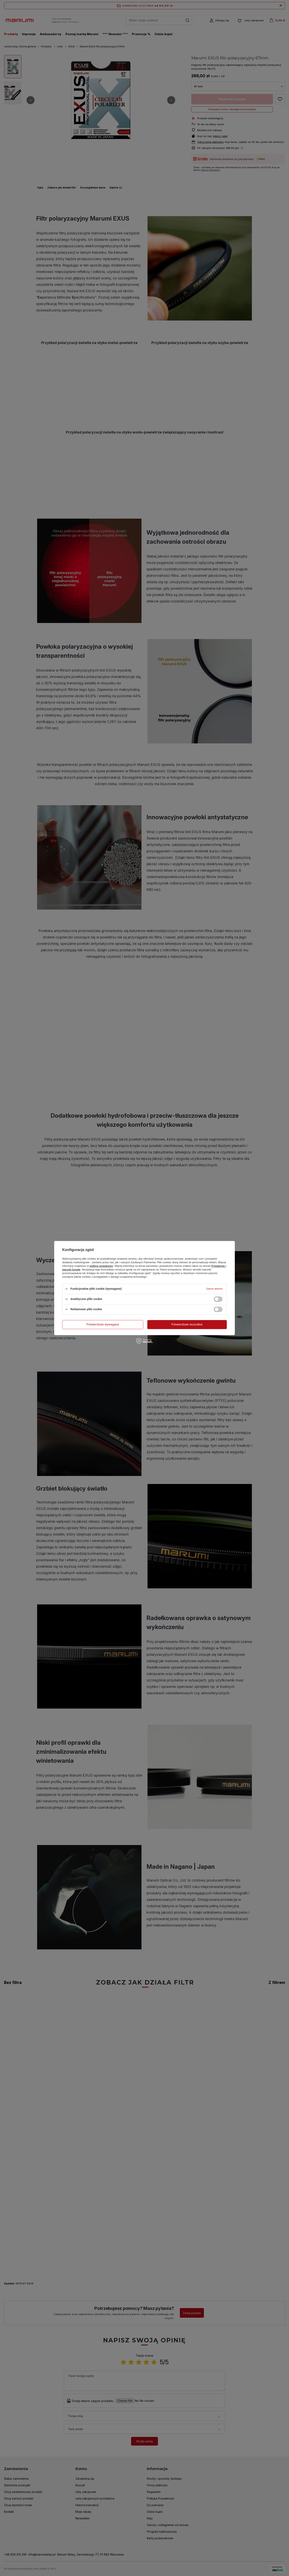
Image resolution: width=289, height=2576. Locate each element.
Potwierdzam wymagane (102, 1324)
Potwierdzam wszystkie (187, 1324)
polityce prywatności (101, 1265)
